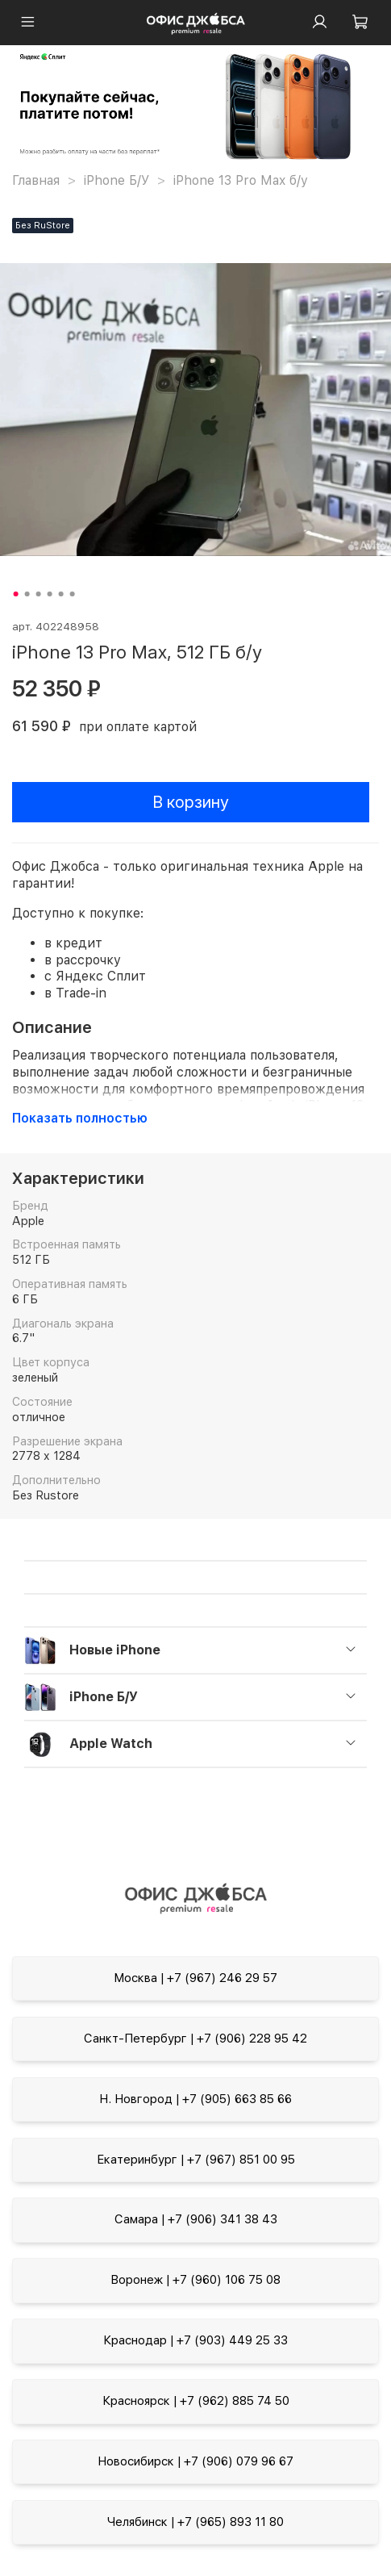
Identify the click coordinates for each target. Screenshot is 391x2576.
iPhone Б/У (116, 180)
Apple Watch (110, 1743)
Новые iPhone (114, 1650)
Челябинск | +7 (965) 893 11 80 (195, 2522)
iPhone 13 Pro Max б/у (240, 180)
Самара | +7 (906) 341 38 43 (195, 2219)
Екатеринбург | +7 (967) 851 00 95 (196, 2159)
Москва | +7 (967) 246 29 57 (195, 1978)
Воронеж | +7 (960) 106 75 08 (195, 2280)
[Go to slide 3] (37, 594)
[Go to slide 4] (49, 594)
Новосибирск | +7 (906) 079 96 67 (195, 2461)
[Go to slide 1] (15, 594)
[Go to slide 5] (60, 594)
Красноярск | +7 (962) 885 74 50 (195, 2401)
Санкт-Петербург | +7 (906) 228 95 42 (195, 2038)
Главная (36, 180)
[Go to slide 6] (71, 594)
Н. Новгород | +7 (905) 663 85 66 (195, 2099)
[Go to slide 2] (26, 594)
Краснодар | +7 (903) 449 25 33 (195, 2340)
